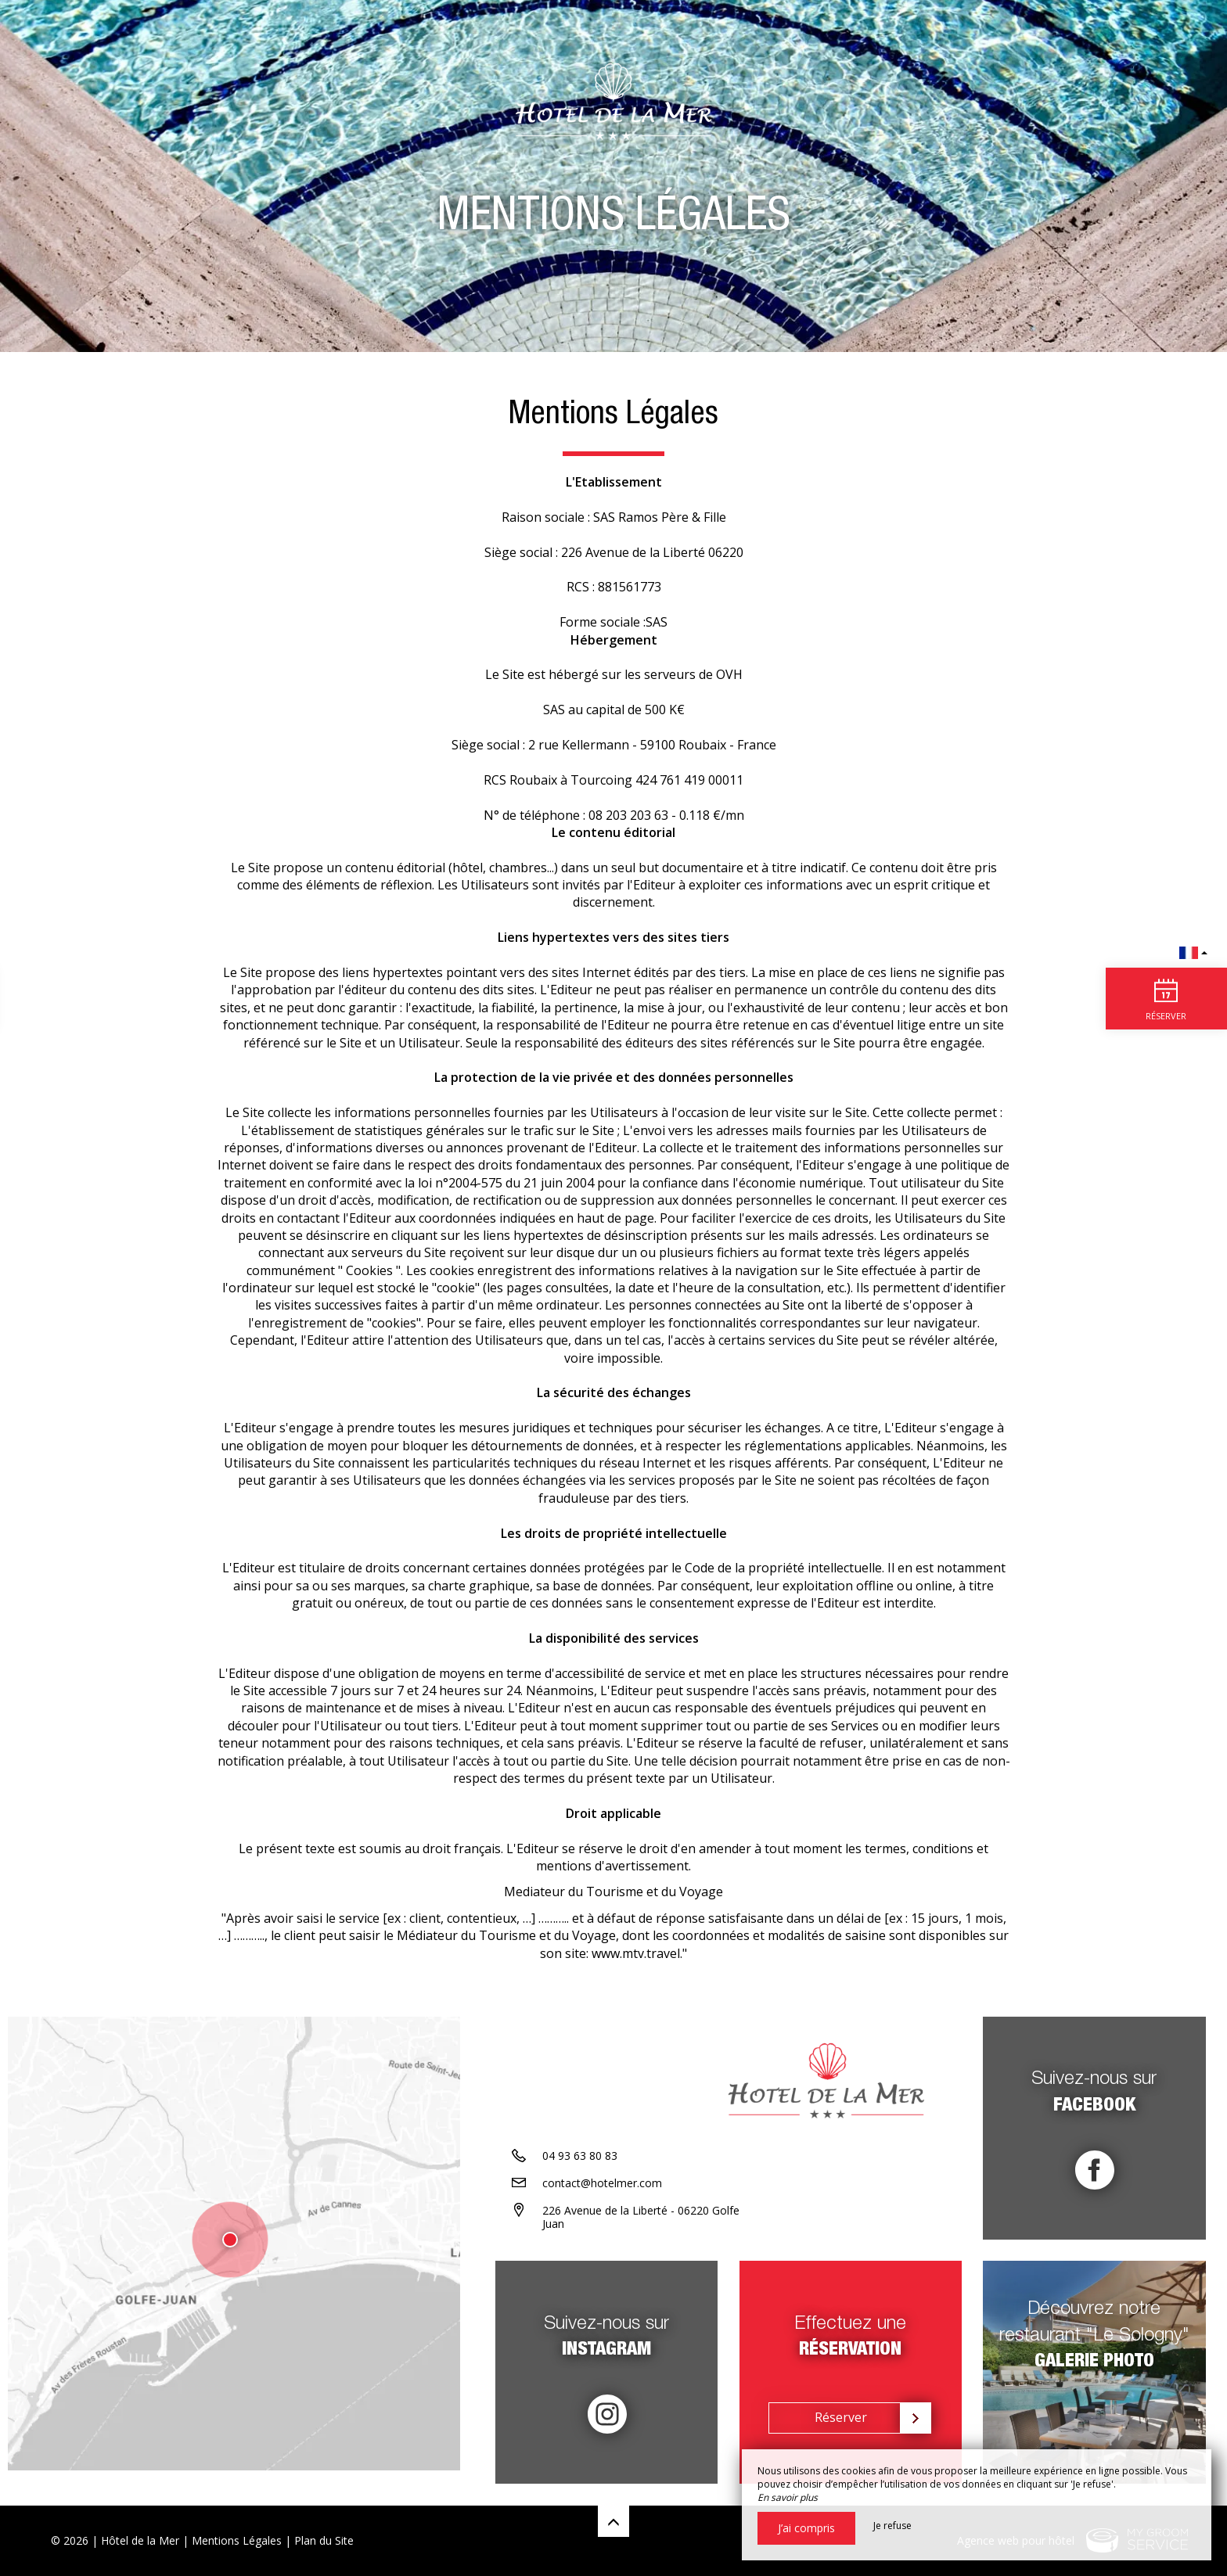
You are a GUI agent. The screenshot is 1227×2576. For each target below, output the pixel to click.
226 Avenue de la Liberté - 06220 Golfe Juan (640, 2230)
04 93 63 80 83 (579, 2168)
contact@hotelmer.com (602, 2196)
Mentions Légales (237, 2540)
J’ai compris (806, 2527)
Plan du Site (324, 2540)
